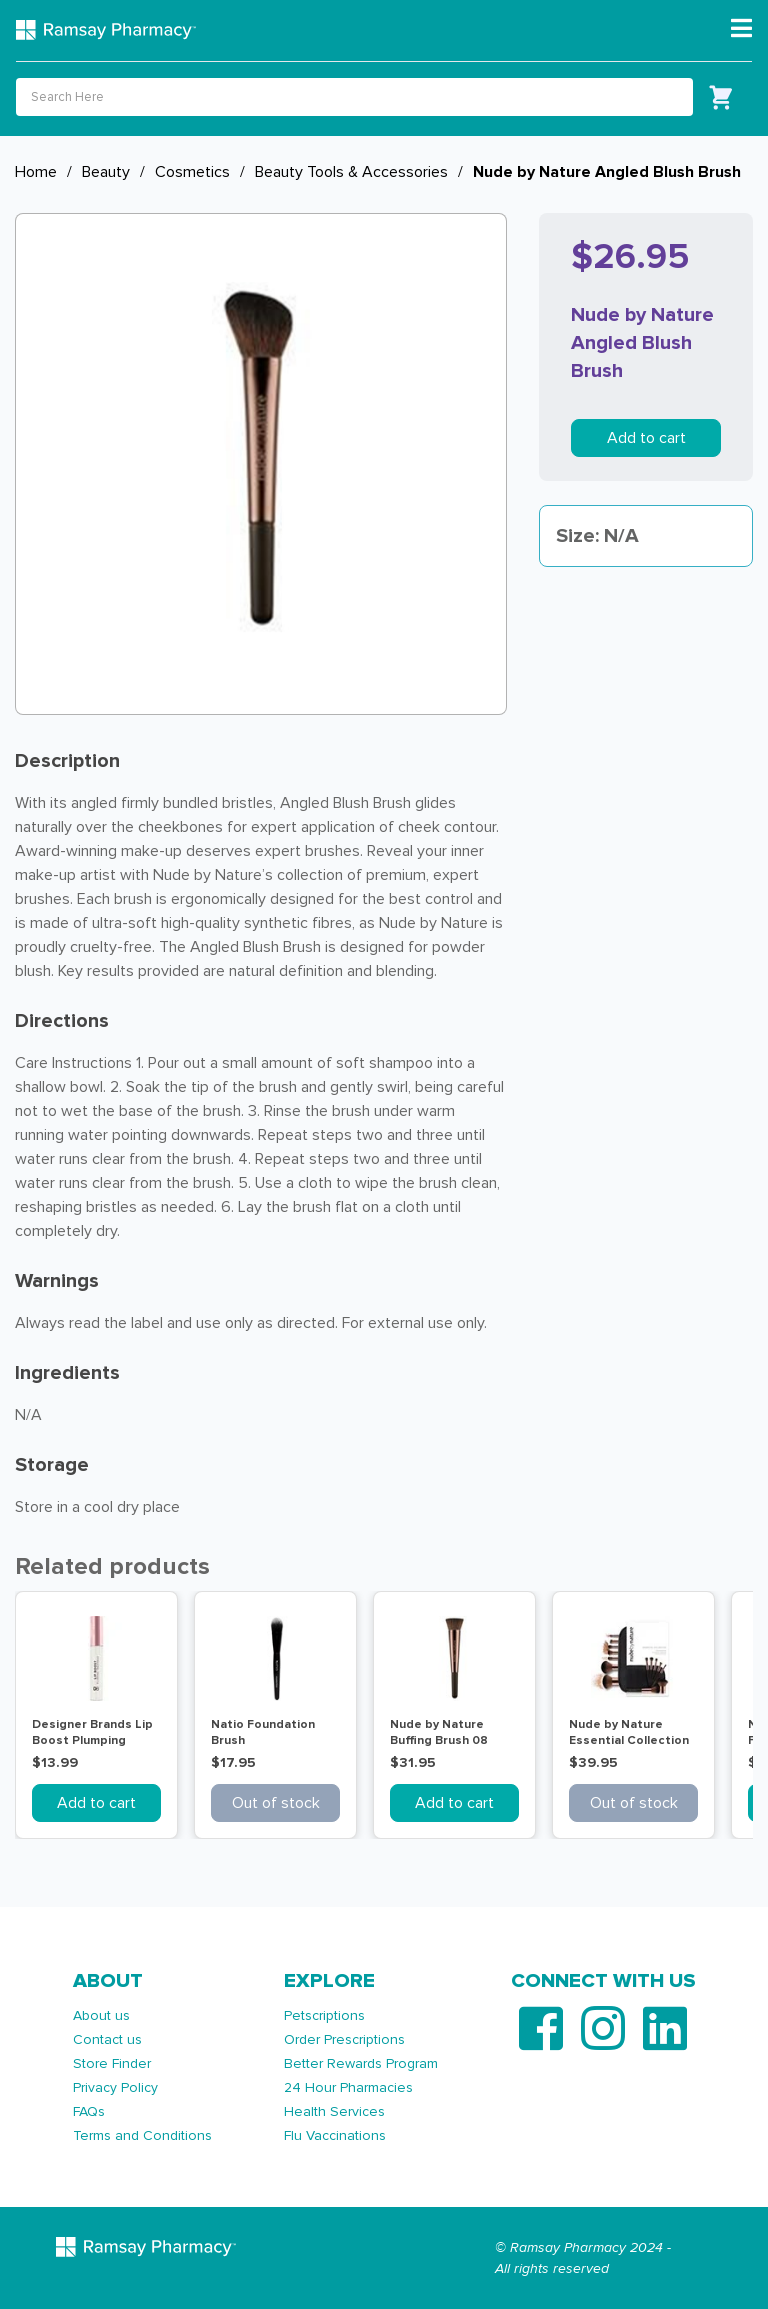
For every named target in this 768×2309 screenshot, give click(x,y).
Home (36, 172)
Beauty (106, 172)
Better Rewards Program (361, 2063)
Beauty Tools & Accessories (351, 172)
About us (101, 2015)
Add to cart (646, 438)
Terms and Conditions (142, 2135)
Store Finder (112, 2063)
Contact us (107, 2039)
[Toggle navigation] (741, 29)
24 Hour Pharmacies (348, 2087)
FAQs (89, 2111)
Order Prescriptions (344, 2039)
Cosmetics (192, 172)
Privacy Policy (115, 2087)
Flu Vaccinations (335, 2135)
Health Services (334, 2111)
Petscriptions (324, 2015)
